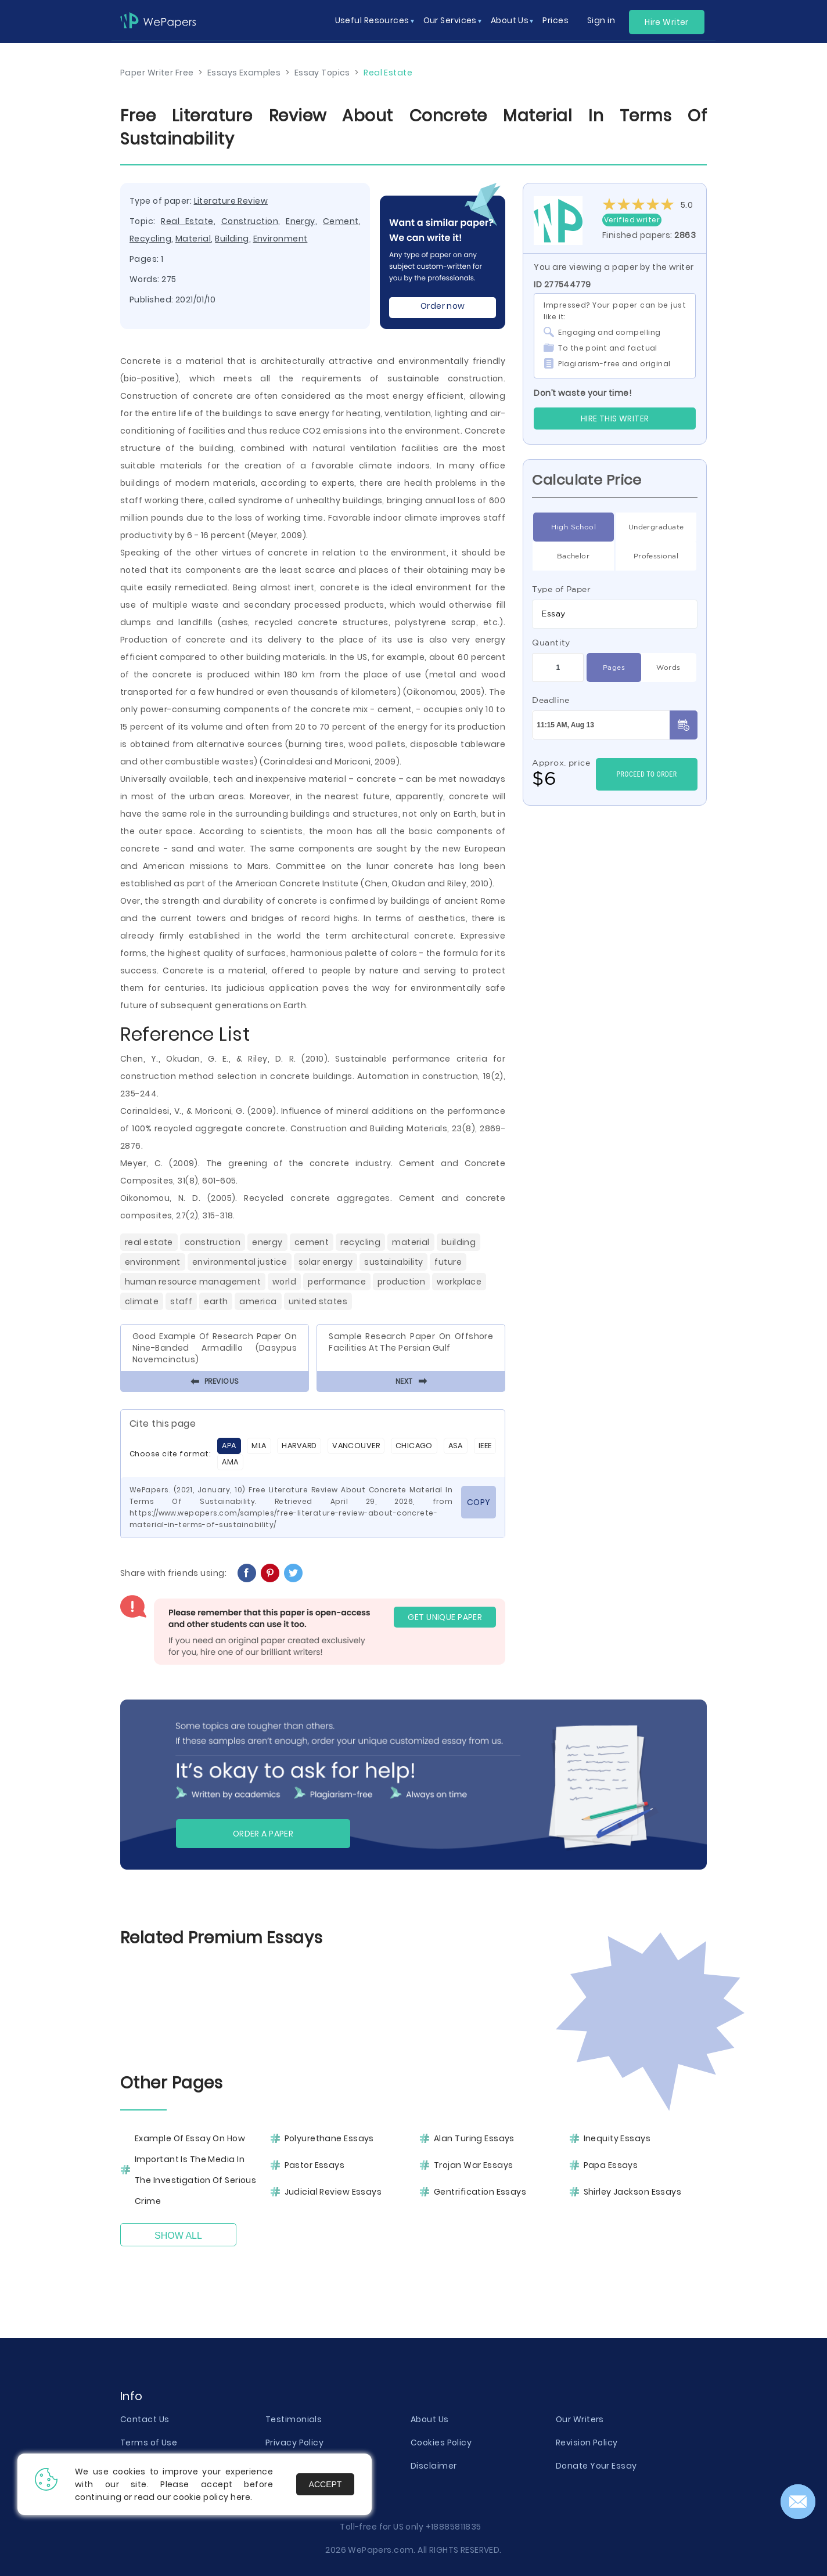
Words (668, 667)
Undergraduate (656, 527)
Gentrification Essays (480, 2192)
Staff (181, 1301)
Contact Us (144, 2419)
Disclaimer (433, 2466)
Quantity (551, 642)
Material (193, 238)
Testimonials (293, 2419)
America (257, 1301)
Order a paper (263, 1833)
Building (232, 238)
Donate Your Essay (596, 2466)
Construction (249, 221)
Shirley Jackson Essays (633, 2192)
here (240, 2497)
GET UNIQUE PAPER (445, 1617)
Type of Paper (561, 589)
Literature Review (231, 201)
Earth (216, 1301)
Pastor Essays (315, 2165)
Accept (325, 2484)
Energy (300, 221)
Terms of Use (148, 2442)
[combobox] (614, 614)
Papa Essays (611, 2165)
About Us (430, 2419)
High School (573, 527)
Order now (442, 306)
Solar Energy (326, 1262)
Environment (280, 238)
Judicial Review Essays (333, 2192)
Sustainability (393, 1262)
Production (401, 1281)
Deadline (551, 700)
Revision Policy (587, 2442)
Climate (142, 1301)
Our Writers (580, 2419)
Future (448, 1262)
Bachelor (573, 556)
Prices (555, 20)
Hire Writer (667, 22)
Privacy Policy (294, 2442)
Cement (341, 221)
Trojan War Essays (473, 2165)
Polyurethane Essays (329, 2138)
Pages (614, 667)
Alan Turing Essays (474, 2138)
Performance (337, 1281)
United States (318, 1301)
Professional (656, 556)
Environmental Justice (239, 1262)
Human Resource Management (193, 1281)
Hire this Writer (615, 418)
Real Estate (187, 221)
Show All (178, 2236)
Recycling (150, 238)
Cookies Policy (441, 2442)
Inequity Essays (617, 2138)
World (284, 1281)
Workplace (459, 1281)
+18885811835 (453, 2526)
